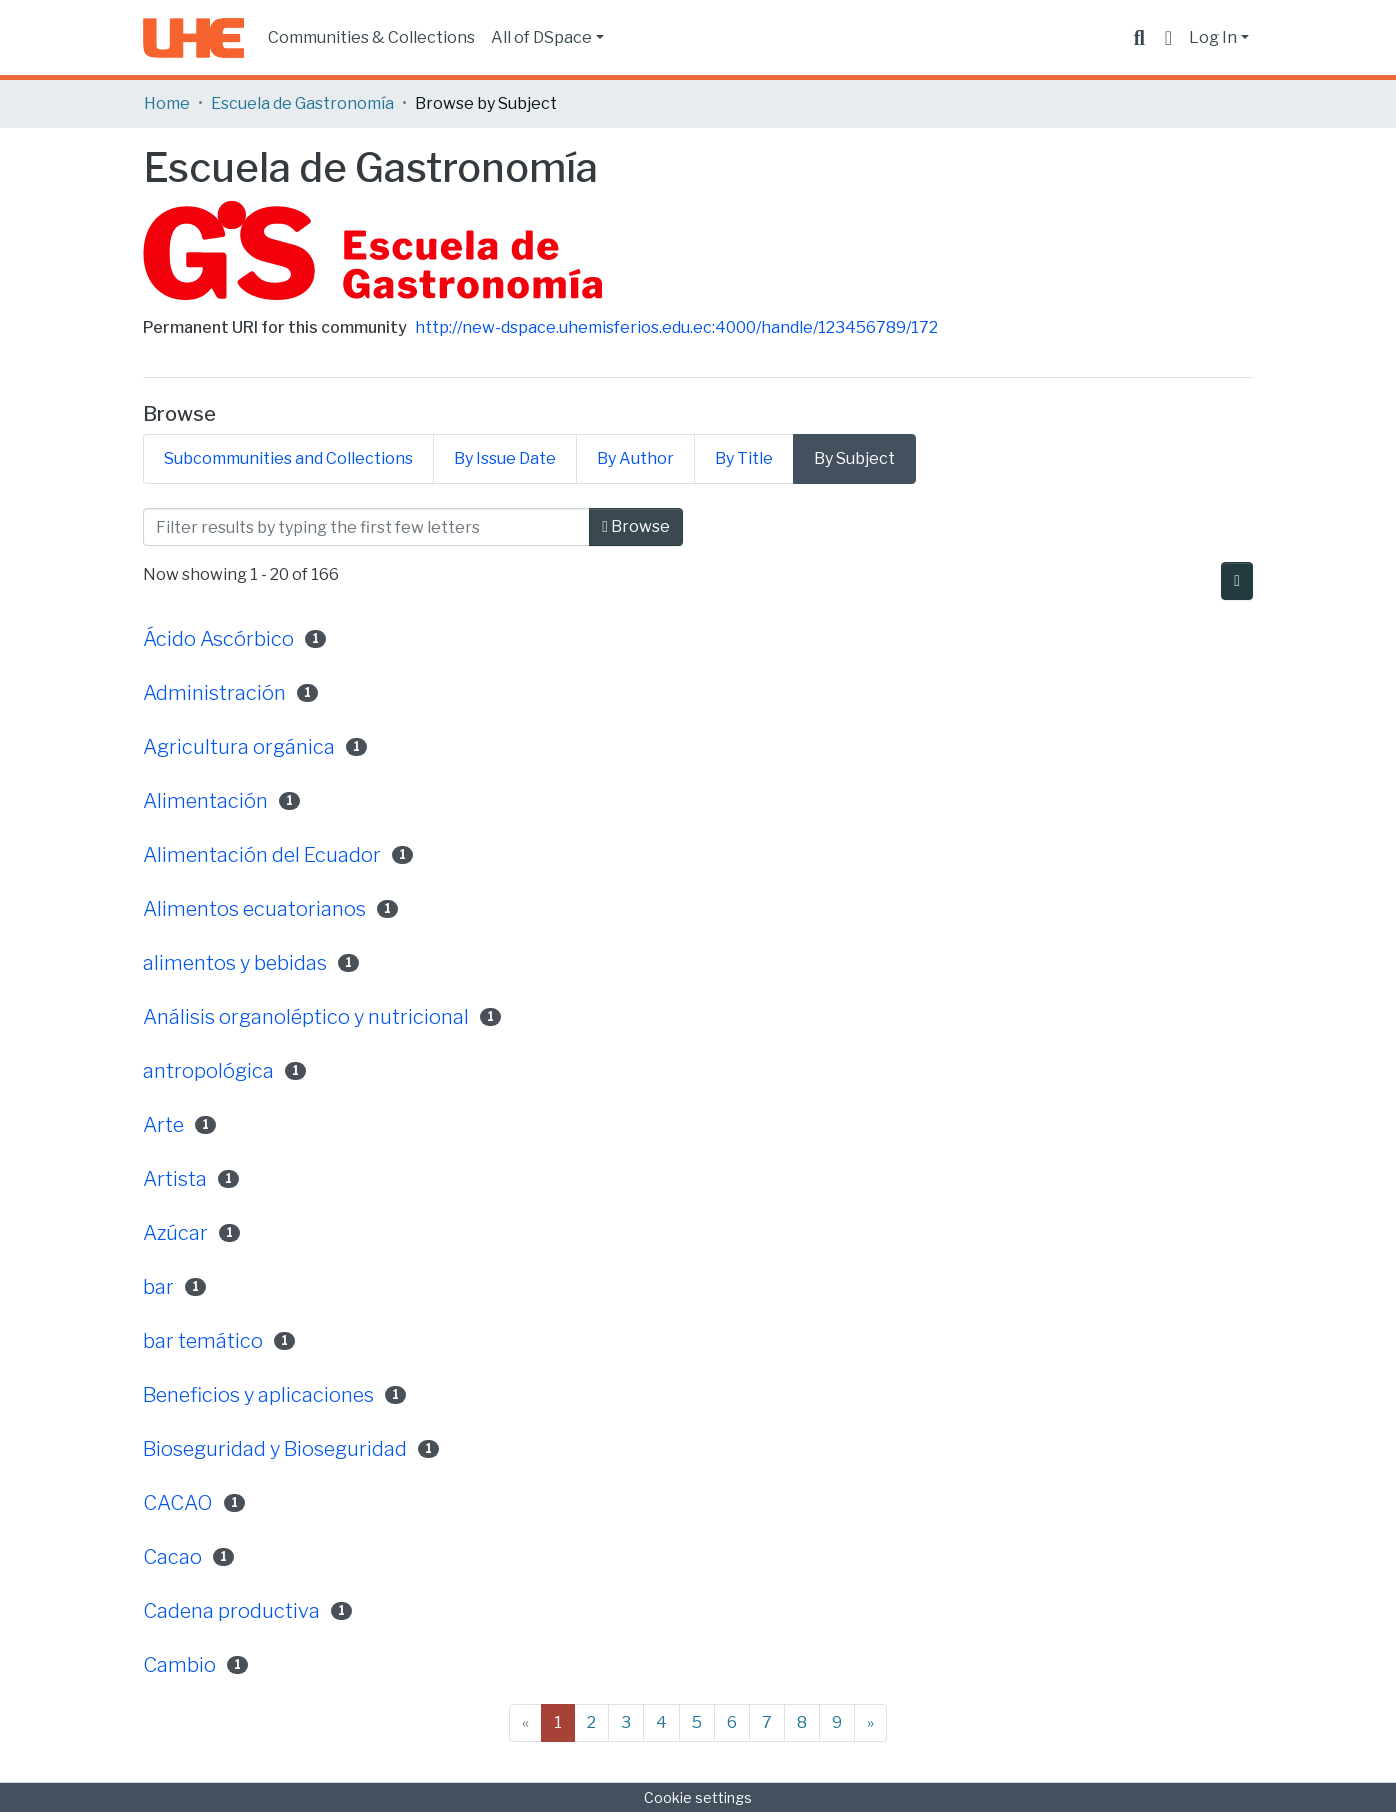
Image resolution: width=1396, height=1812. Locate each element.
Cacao (172, 1557)
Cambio (179, 1665)
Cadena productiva (231, 1611)
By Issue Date (505, 458)
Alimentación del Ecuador (262, 855)
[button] (1168, 38)
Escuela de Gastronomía (302, 103)
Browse (636, 526)
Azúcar (175, 1233)
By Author (635, 458)
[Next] (870, 1723)
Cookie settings (698, 1797)
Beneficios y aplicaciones (258, 1395)
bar (158, 1287)
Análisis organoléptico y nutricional (306, 1017)
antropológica (208, 1071)
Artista (175, 1179)
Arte (163, 1125)
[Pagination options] (1237, 581)
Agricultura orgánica (239, 747)
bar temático (203, 1341)
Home (167, 103)
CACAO (178, 1503)
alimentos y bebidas (235, 963)
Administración (214, 693)
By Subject (854, 458)
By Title (744, 458)
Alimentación (205, 801)
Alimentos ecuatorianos (254, 909)
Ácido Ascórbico (218, 639)
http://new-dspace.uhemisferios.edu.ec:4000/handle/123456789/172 (676, 327)
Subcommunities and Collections (288, 458)
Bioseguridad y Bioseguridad (275, 1449)
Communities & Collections (371, 37)
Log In (1213, 37)
